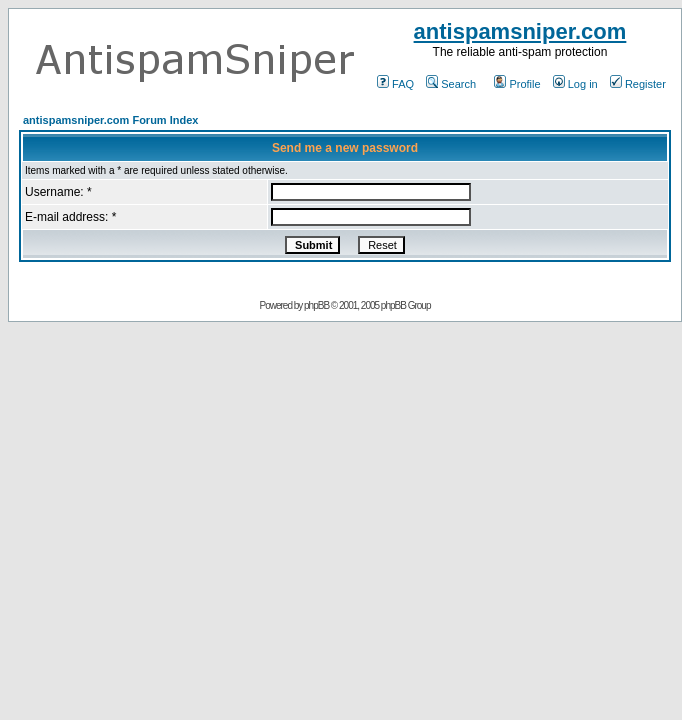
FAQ (395, 84)
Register (638, 84)
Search (451, 84)
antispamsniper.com (520, 31)
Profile (517, 84)
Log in (575, 84)
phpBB (316, 305)
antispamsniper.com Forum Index (110, 120)
